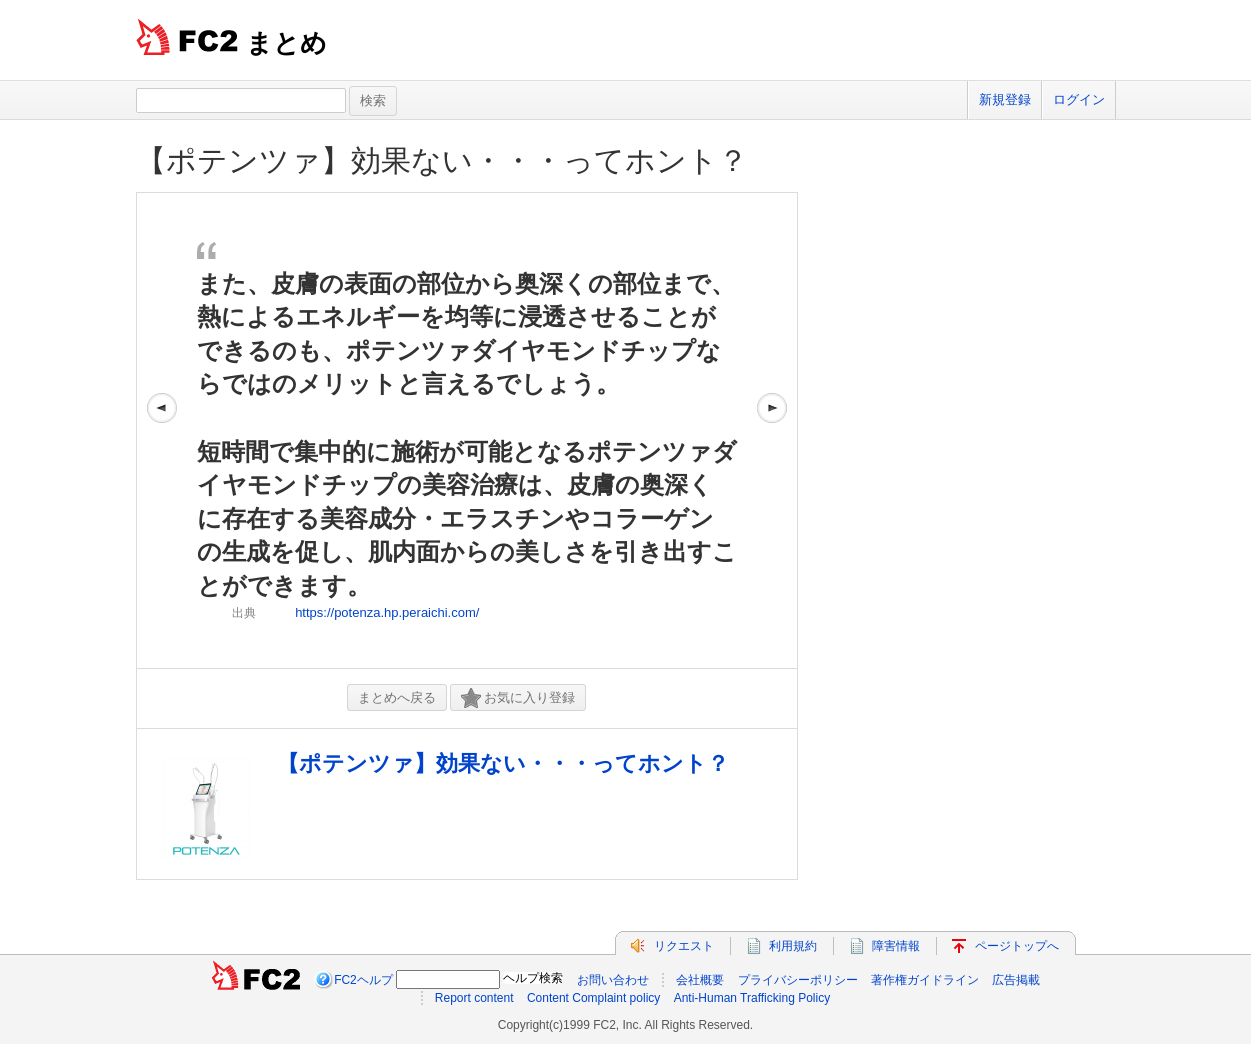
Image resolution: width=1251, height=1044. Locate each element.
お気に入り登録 (518, 698)
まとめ (286, 43)
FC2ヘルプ (363, 980)
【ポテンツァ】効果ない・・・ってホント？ (442, 160)
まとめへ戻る (397, 697)
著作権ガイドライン (925, 980)
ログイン (1079, 99)
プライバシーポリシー (798, 980)
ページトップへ (1017, 946)
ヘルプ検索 (533, 978)
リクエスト (684, 946)
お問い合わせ (613, 980)
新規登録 (1005, 99)
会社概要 (700, 980)
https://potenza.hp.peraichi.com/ (387, 612)
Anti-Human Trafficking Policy (752, 998)
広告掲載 (1016, 980)
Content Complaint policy (593, 998)
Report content (474, 998)
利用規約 (793, 946)
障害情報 (896, 946)
